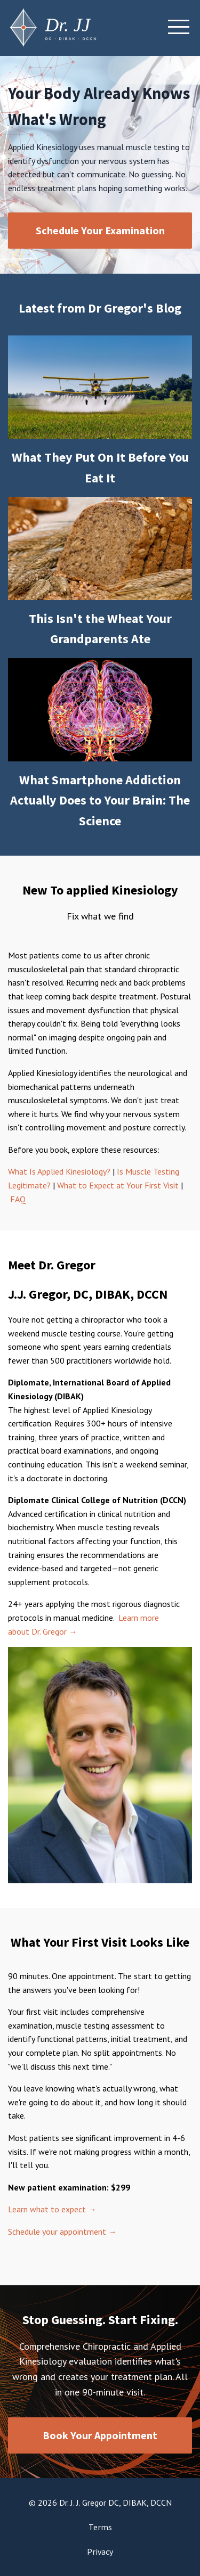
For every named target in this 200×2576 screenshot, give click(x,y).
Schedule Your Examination (100, 230)
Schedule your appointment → (62, 2231)
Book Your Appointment (100, 2435)
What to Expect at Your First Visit (119, 1185)
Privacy (100, 2551)
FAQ (18, 1199)
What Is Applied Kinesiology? (59, 1171)
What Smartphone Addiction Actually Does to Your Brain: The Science (100, 800)
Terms (100, 2527)
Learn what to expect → (52, 2209)
